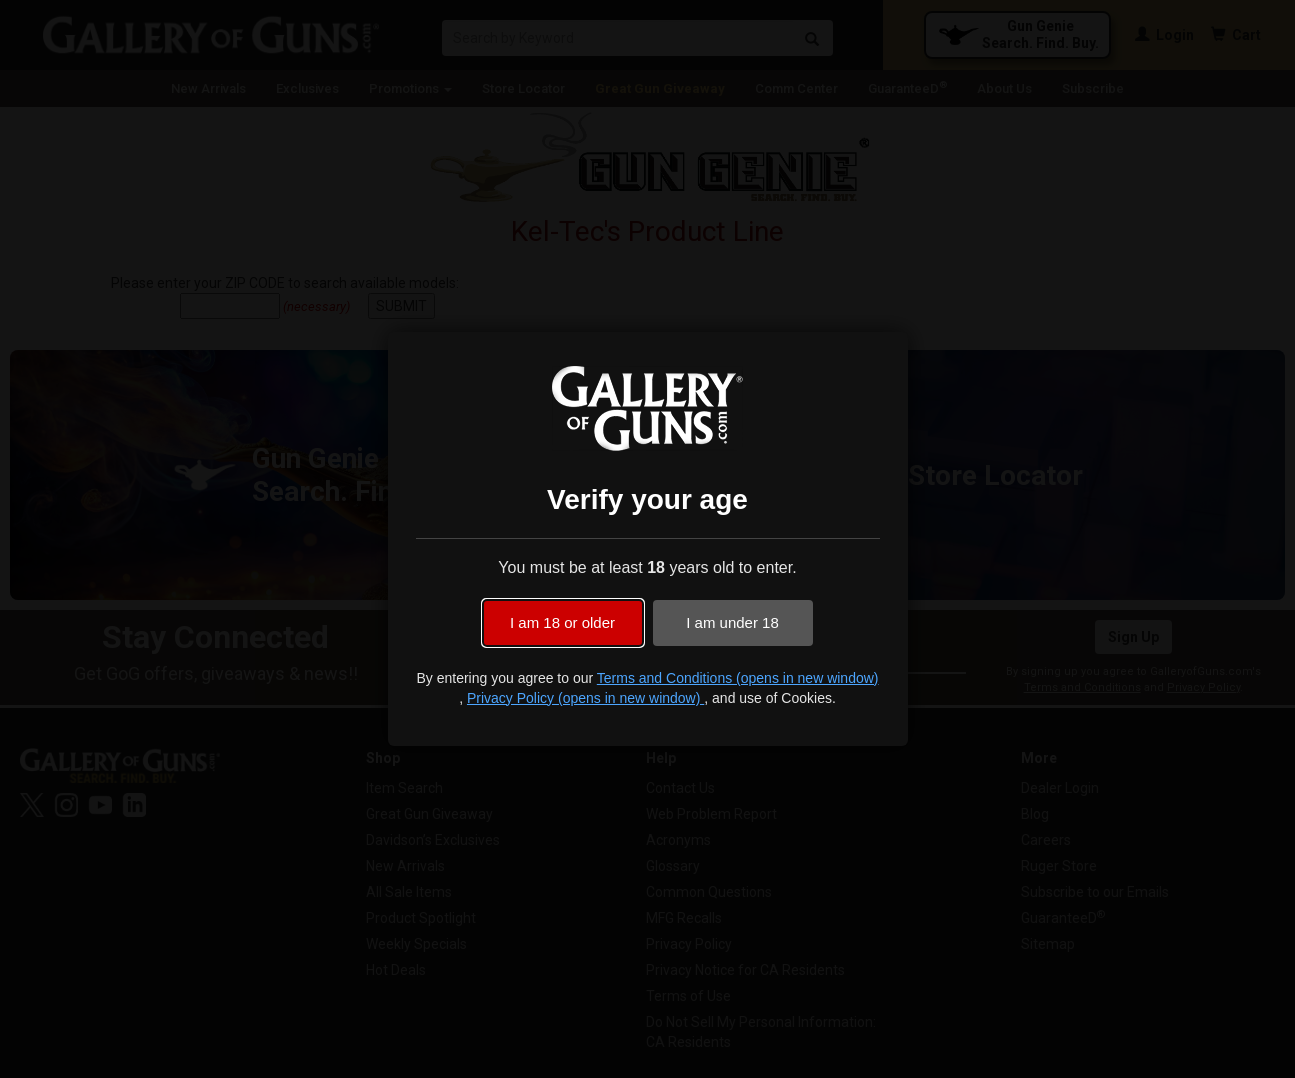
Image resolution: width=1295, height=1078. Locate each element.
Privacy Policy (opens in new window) (585, 698)
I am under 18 (732, 622)
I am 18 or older (562, 622)
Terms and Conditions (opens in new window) (738, 678)
